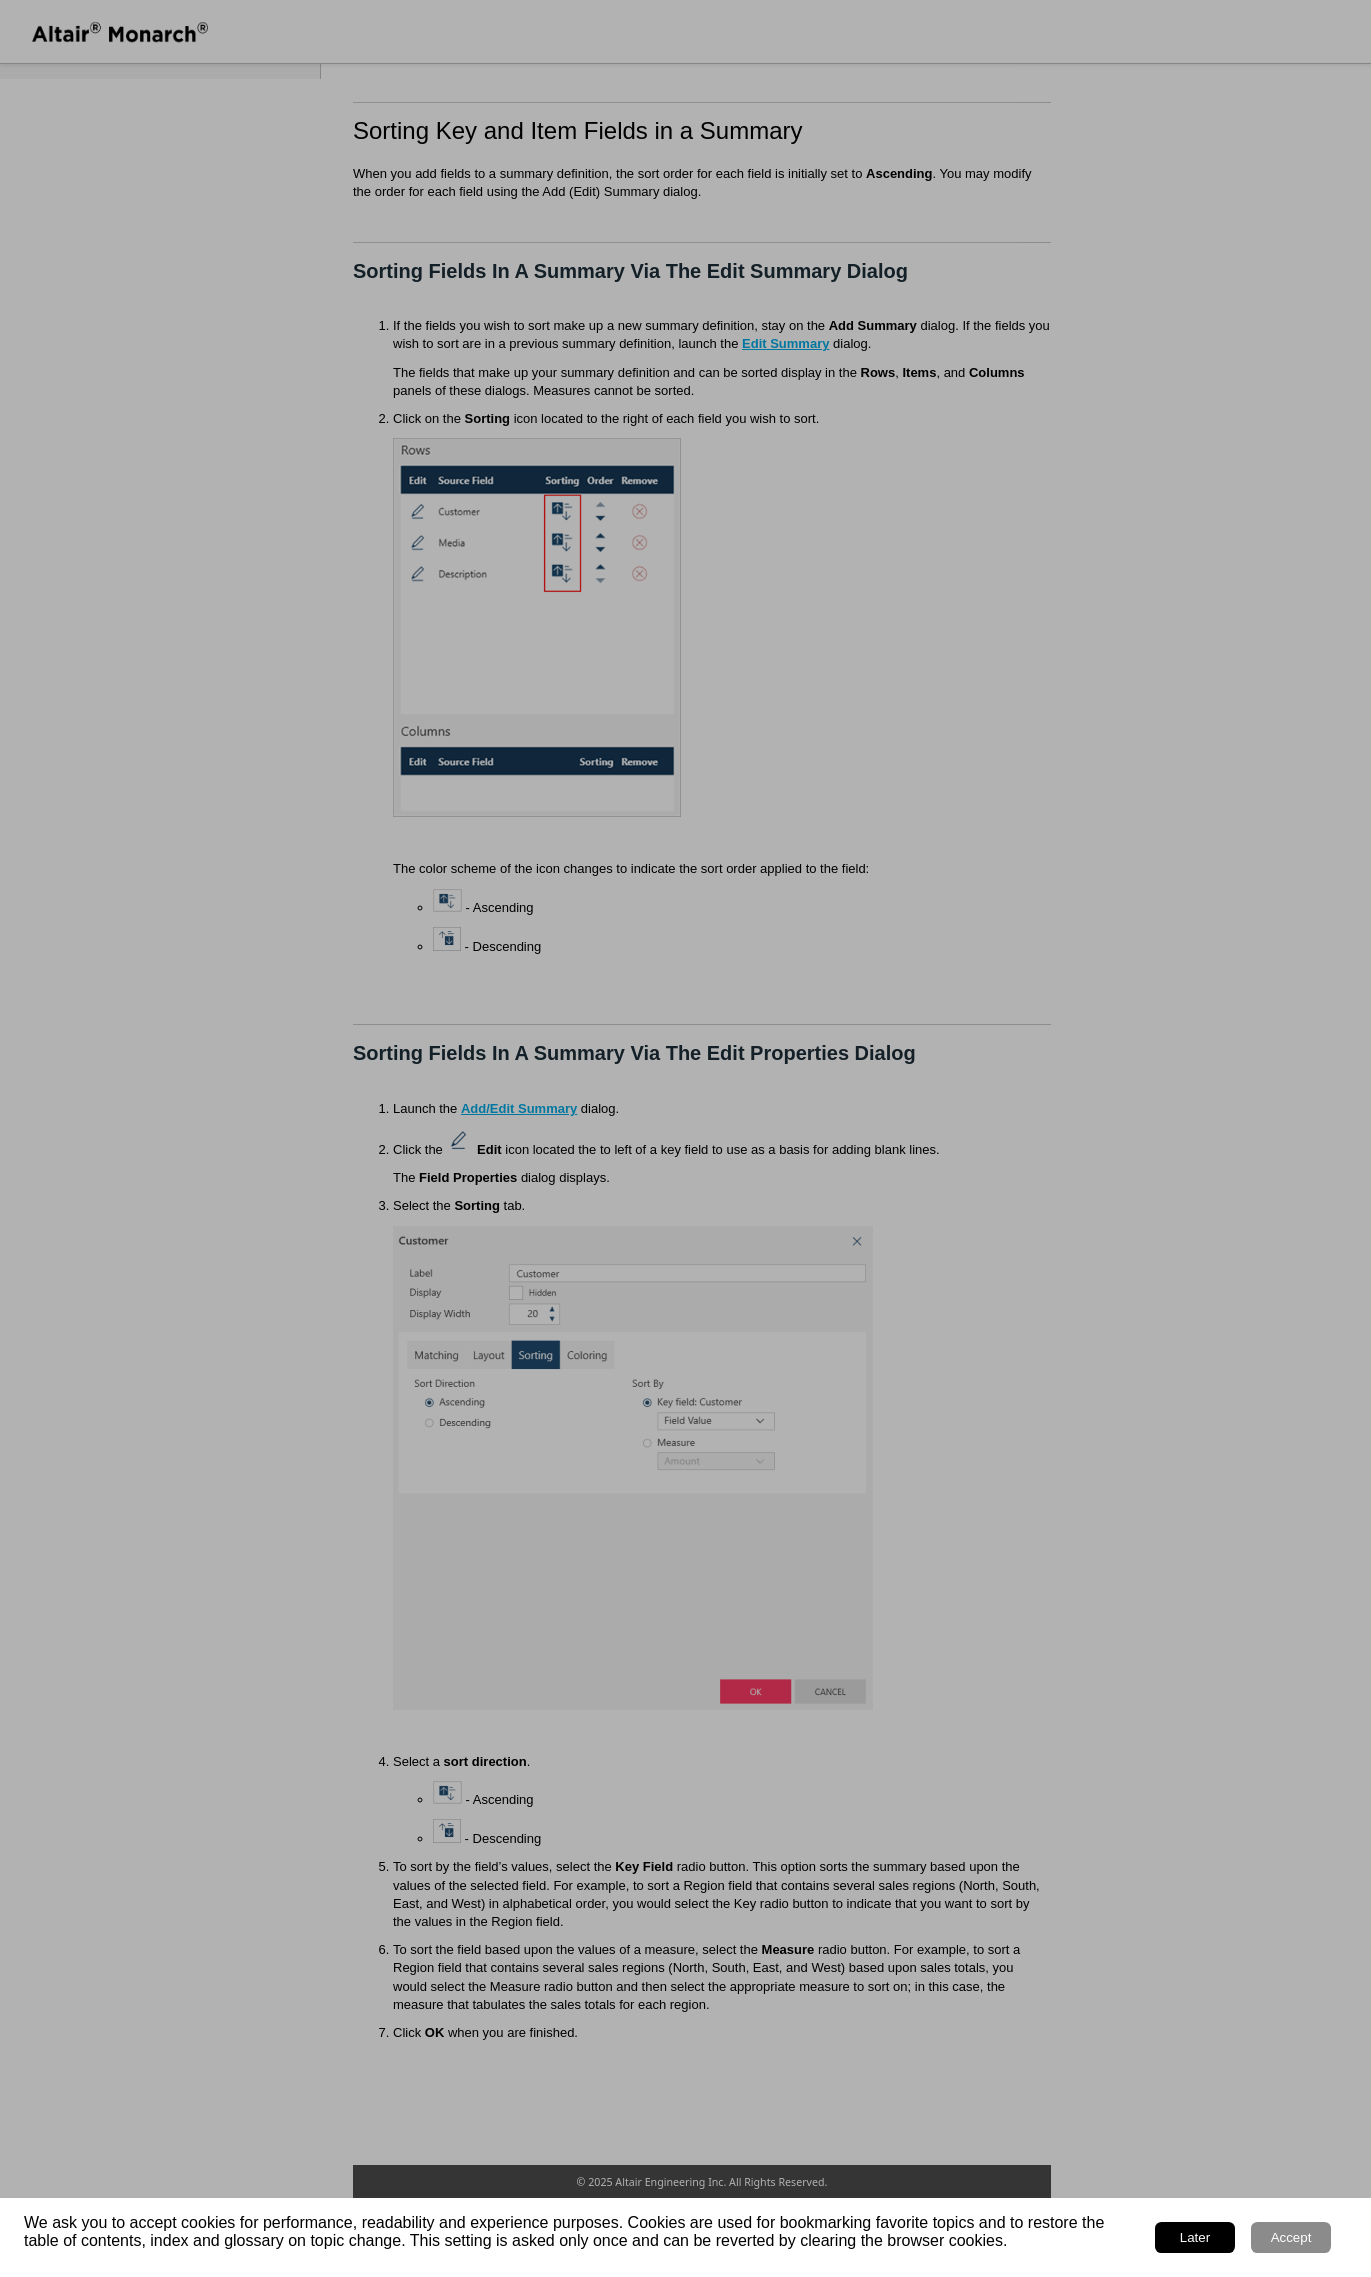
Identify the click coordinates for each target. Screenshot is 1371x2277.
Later (1195, 2237)
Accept (1291, 2237)
